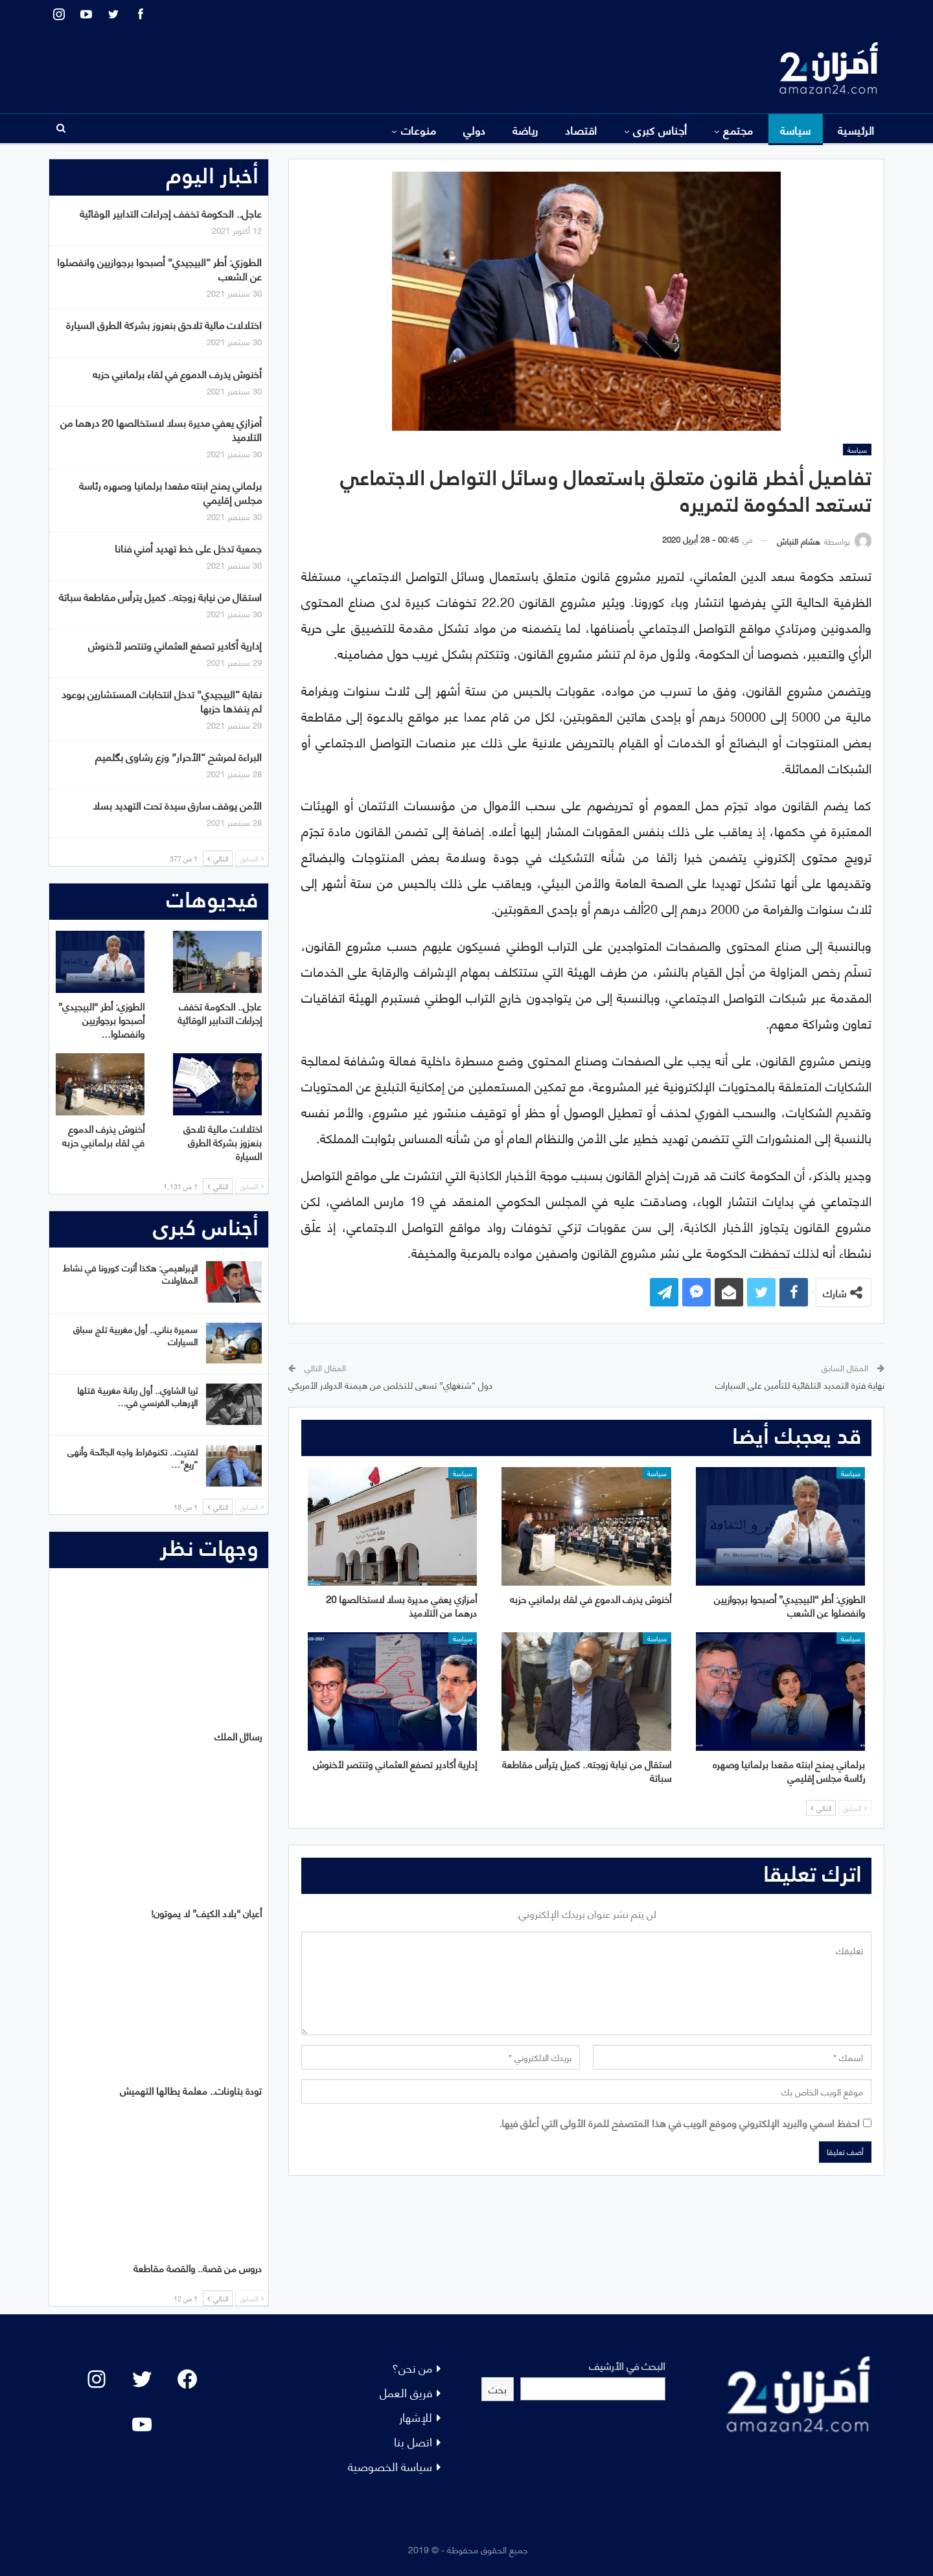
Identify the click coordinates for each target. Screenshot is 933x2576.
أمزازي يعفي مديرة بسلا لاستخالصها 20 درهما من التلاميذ (161, 429)
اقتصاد (581, 129)
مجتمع (738, 129)
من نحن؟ (412, 2367)
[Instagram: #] (96, 2379)
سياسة (795, 129)
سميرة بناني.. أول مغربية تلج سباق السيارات (135, 1335)
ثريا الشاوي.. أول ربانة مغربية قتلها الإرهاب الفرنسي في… (137, 1396)
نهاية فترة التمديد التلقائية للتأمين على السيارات (799, 1384)
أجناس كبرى (660, 129)
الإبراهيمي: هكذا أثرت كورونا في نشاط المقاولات (130, 1273)
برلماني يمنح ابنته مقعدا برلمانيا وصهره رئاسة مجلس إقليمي (170, 491)
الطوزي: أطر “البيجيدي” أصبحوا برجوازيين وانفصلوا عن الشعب (159, 268)
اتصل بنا (413, 2441)
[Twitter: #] (141, 2379)
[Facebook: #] (187, 2379)
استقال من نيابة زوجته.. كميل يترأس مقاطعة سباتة (160, 596)
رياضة (525, 129)
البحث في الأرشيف (627, 2365)
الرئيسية (856, 129)
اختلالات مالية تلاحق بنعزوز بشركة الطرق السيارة (164, 324)
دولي (474, 129)
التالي (821, 1807)
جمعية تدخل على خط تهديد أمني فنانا (188, 547)
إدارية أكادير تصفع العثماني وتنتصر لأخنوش (175, 644)
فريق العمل (406, 2391)
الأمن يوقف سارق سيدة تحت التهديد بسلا (177, 804)
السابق (855, 1807)
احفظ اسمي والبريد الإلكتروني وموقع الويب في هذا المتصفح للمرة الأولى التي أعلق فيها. (679, 2122)
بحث (498, 2388)
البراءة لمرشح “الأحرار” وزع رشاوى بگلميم (178, 756)
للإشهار (415, 2416)
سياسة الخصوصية (390, 2465)
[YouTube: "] (141, 2424)
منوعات (419, 129)
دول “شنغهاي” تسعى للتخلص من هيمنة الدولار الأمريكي (390, 1384)
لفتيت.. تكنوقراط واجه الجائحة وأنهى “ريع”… (132, 1457)
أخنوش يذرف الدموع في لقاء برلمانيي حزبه (177, 373)
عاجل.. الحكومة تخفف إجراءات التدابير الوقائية (171, 212)
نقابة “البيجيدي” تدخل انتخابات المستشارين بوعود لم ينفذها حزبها (162, 700)
